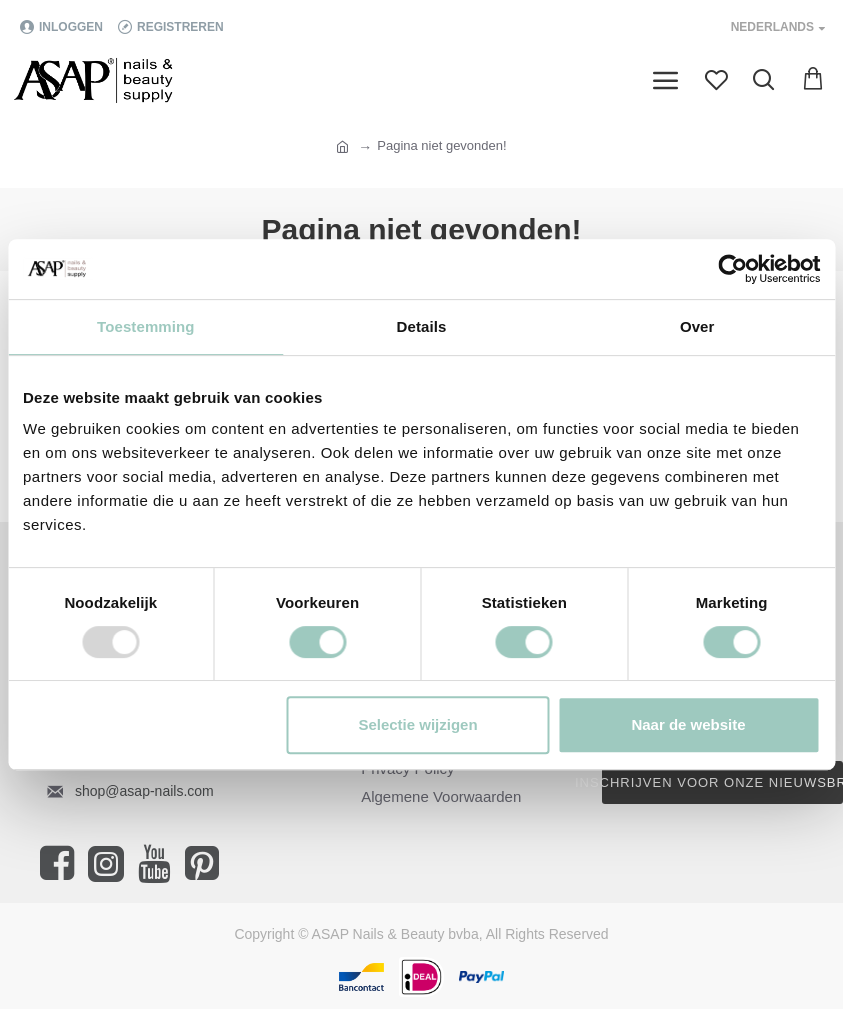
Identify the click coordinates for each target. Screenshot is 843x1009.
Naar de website (688, 724)
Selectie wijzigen (417, 724)
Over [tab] (697, 326)
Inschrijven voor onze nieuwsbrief (722, 782)
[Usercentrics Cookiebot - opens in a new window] (732, 269)
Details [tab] (422, 326)
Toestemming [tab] (146, 326)
